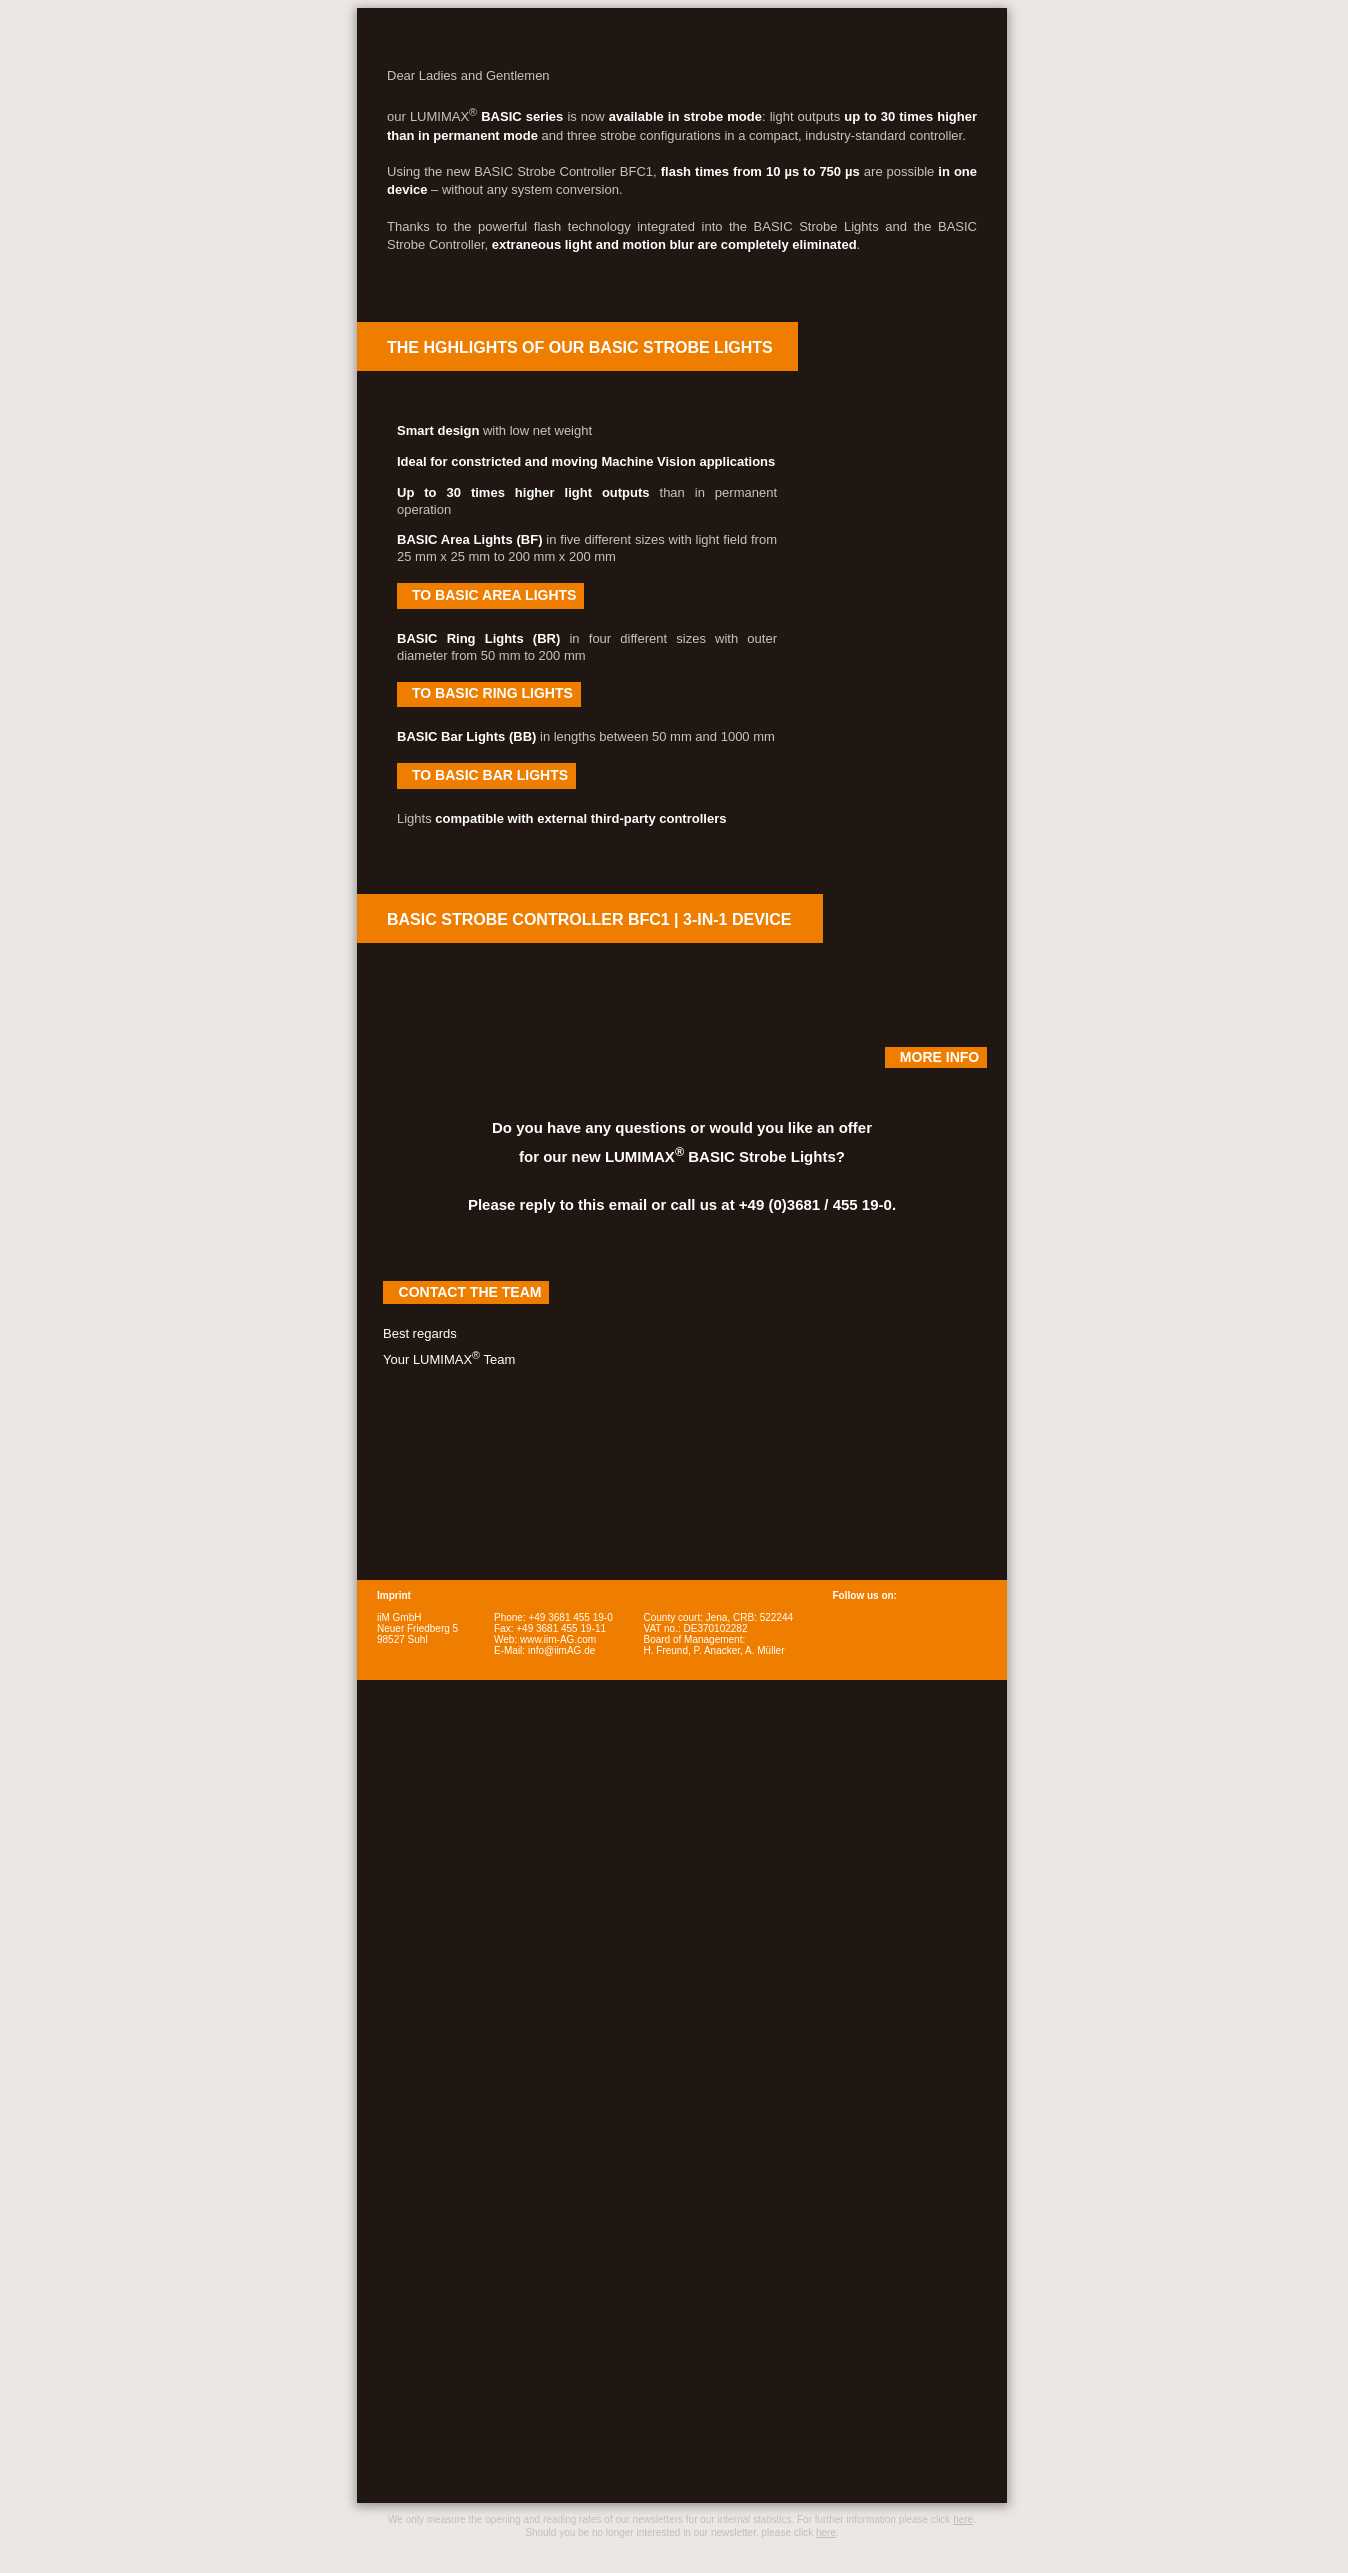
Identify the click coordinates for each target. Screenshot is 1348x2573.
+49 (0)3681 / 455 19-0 (815, 1204)
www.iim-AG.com (558, 1639)
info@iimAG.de (561, 1650)
